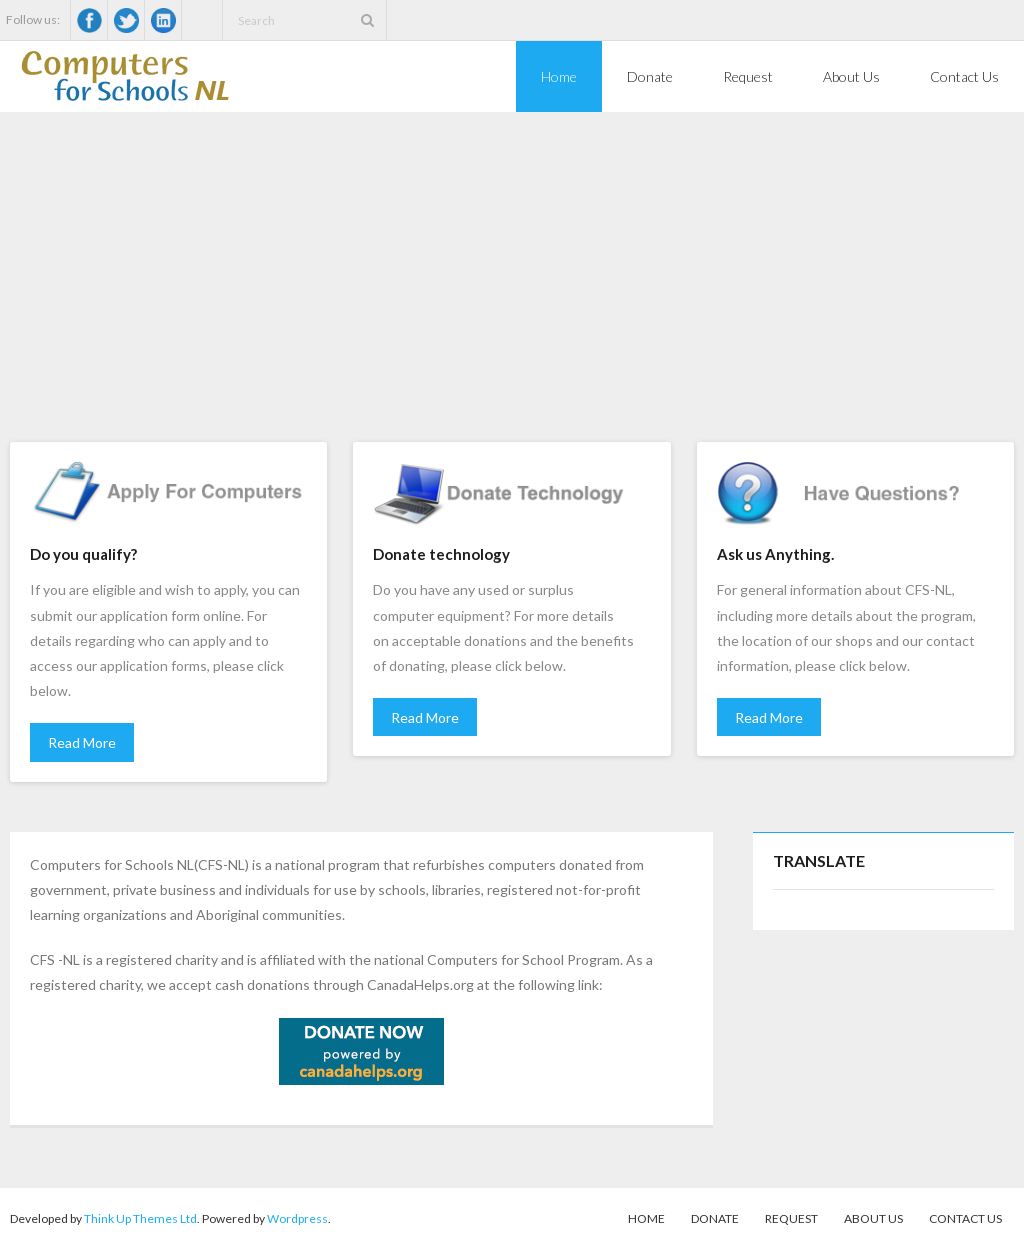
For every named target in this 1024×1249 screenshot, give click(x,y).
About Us (873, 1218)
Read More (82, 742)
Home (646, 1218)
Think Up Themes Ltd (140, 1218)
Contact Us (965, 1218)
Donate (715, 1218)
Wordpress (297, 1218)
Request (791, 1218)
